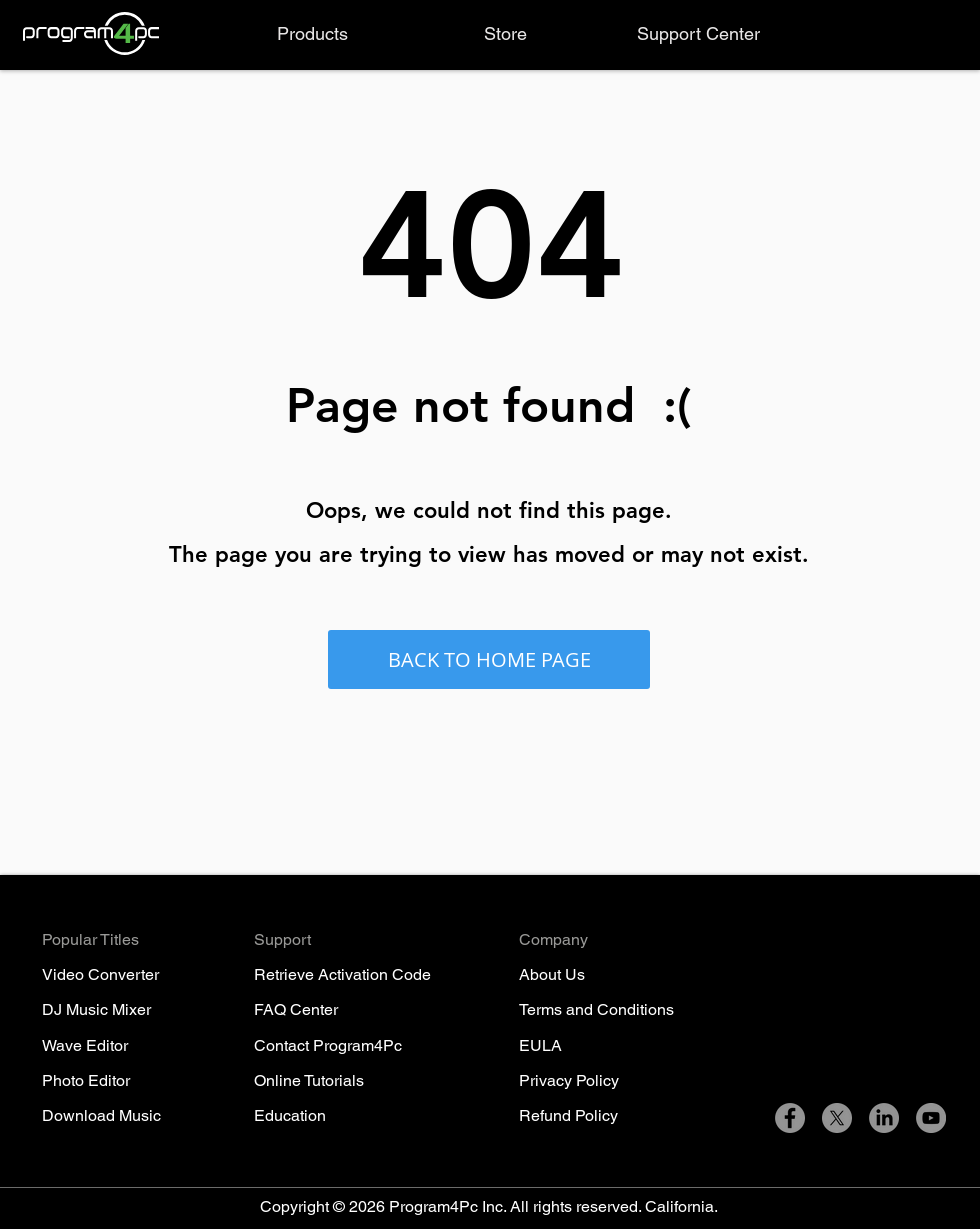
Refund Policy (568, 1115)
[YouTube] (931, 1118)
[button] (312, 34)
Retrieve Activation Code (342, 974)
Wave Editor (85, 1045)
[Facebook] (790, 1118)
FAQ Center (296, 1009)
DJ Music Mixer (96, 1009)
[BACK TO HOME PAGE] (489, 659)
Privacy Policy (569, 1080)
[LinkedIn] (884, 1118)
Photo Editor (86, 1080)
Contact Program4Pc (328, 1045)
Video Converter (100, 974)
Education (290, 1115)
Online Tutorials (309, 1080)
